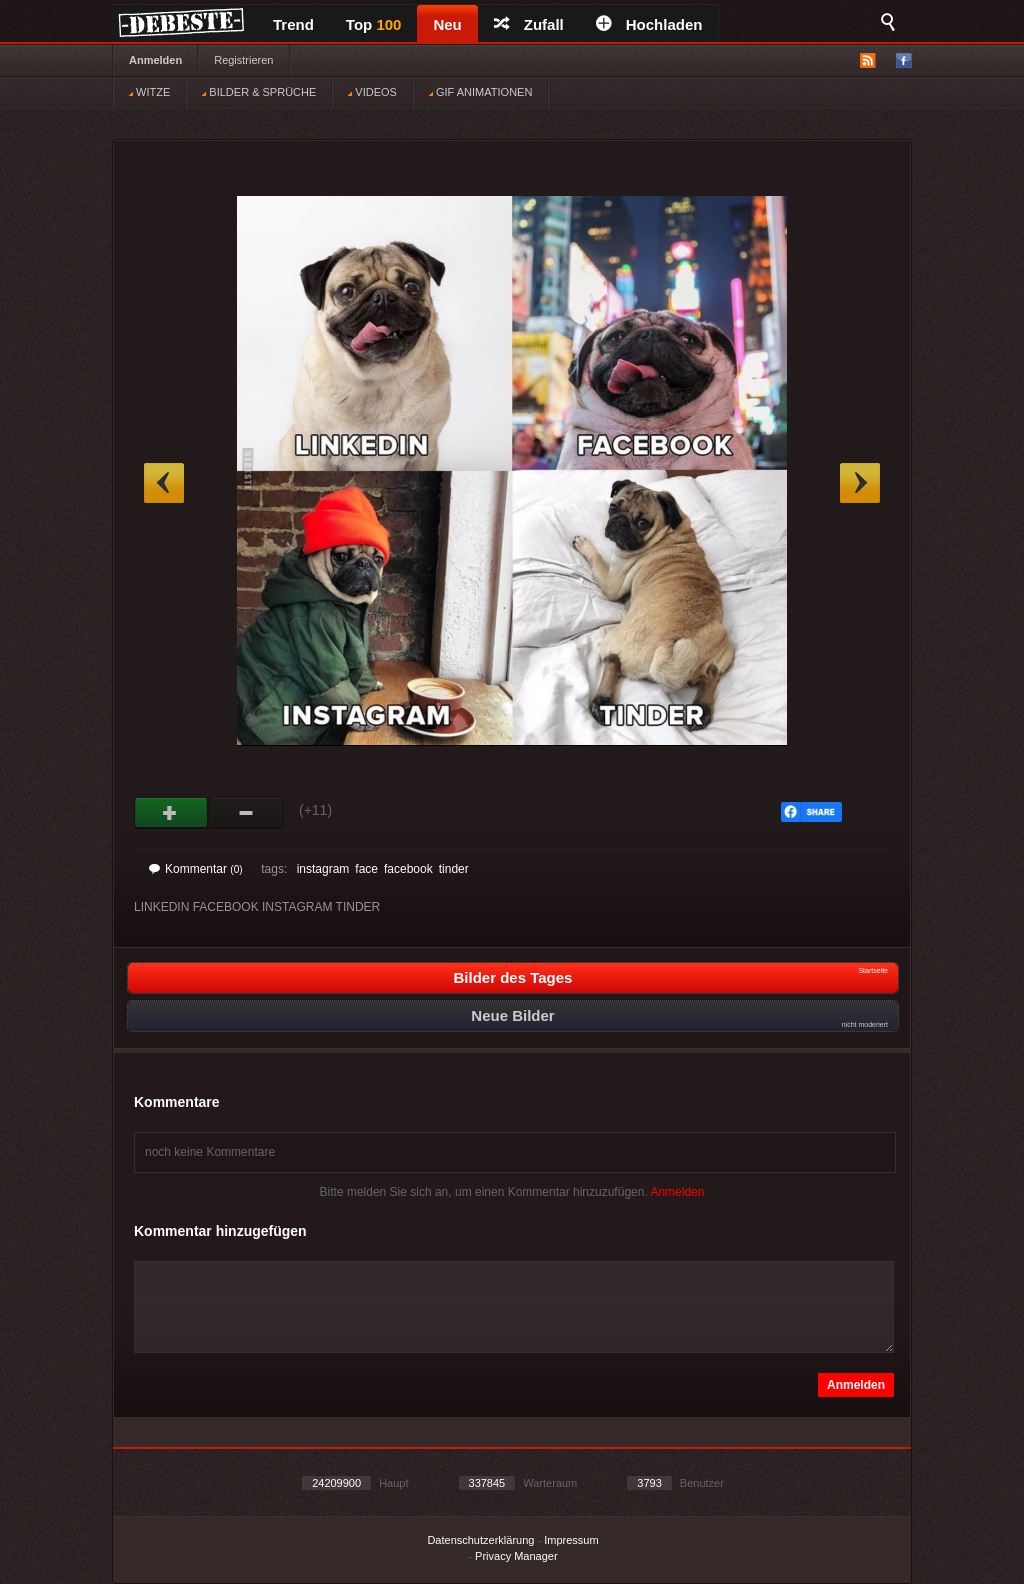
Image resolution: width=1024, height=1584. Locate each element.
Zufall (529, 24)
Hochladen (649, 24)
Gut (171, 813)
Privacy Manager (516, 1556)
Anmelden (155, 60)
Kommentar (196, 869)
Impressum (571, 1540)
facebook (408, 869)
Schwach (246, 813)
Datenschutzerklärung (480, 1540)
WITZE (149, 92)
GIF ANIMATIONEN (480, 92)
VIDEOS (372, 92)
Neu (447, 24)
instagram (323, 869)
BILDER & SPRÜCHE (259, 92)
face (366, 869)
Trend (293, 24)
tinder (454, 869)
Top (374, 24)
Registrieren (243, 60)
